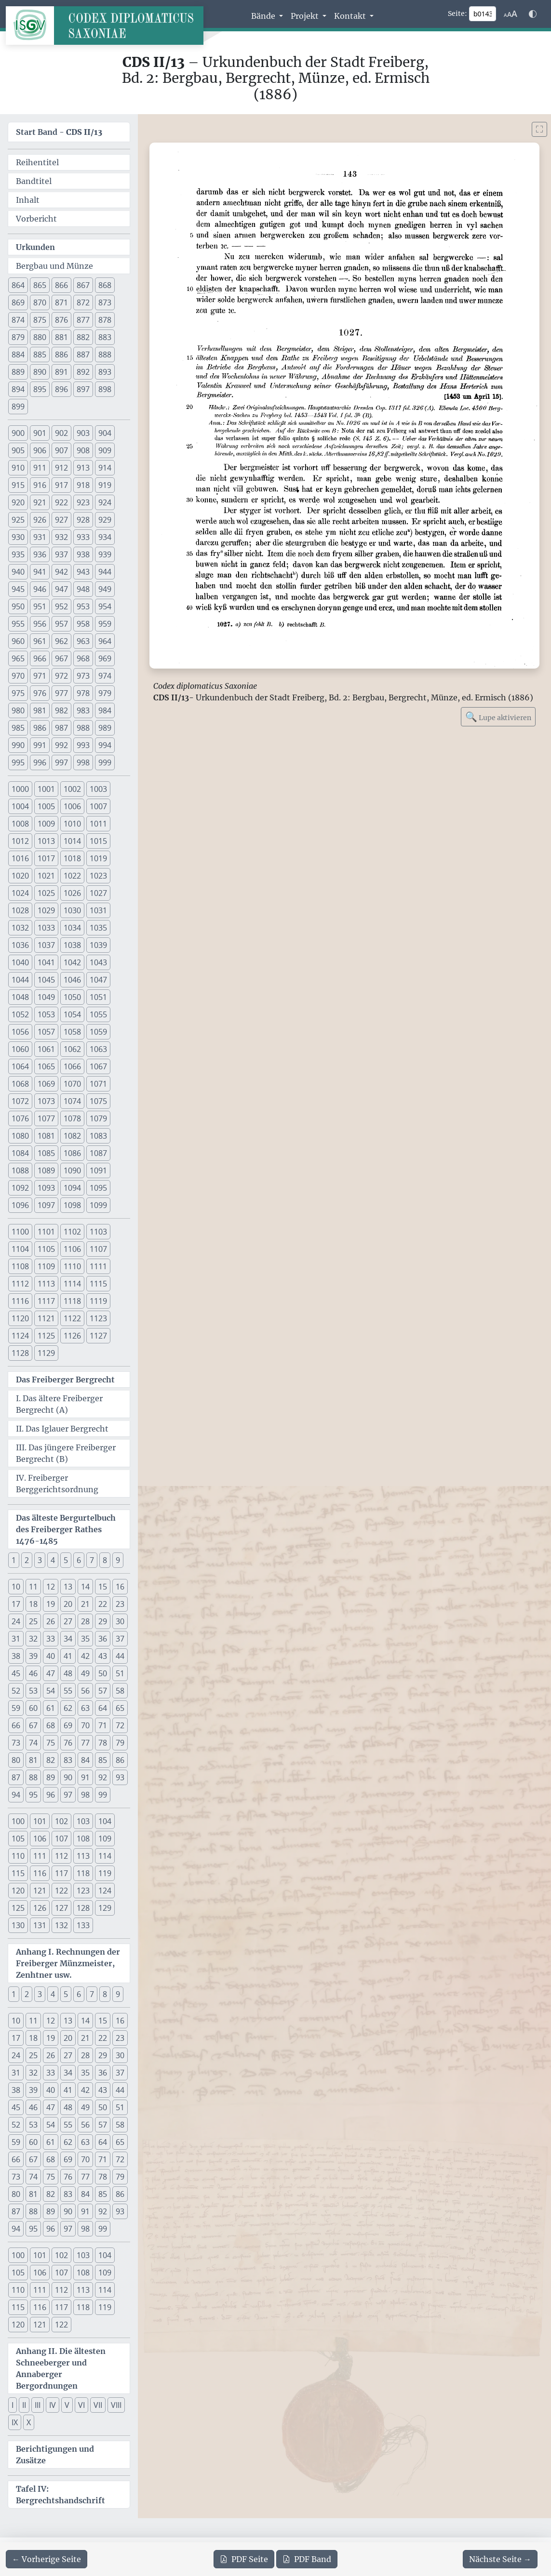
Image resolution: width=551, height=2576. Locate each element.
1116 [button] (20, 1301)
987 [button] (61, 728)
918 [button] (83, 485)
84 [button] (85, 1760)
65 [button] (120, 1708)
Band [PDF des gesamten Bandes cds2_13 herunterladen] (306, 2559)
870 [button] (39, 302)
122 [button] (61, 1890)
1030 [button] (72, 910)
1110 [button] (72, 1266)
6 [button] (79, 1560)
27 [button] (68, 1621)
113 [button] (83, 1856)
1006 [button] (72, 806)
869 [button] (18, 302)
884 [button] (18, 354)
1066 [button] (72, 1066)
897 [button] (83, 389)
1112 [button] (20, 1283)
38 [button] (16, 1656)
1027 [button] (98, 893)
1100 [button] (20, 1231)
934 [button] (104, 537)
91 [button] (85, 1777)
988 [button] (83, 728)
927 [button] (61, 519)
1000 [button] (20, 789)
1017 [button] (46, 858)
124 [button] (104, 1890)
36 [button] (102, 1638)
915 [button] (18, 485)
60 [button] (33, 1708)
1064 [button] (20, 1066)
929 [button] (104, 519)
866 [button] (61, 285)
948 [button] (83, 589)
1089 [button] (46, 1170)
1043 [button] (98, 962)
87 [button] (16, 1777)
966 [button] (39, 658)
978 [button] (83, 693)
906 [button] (39, 450)
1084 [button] (20, 1153)
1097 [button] (46, 1205)
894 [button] (18, 389)
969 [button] (104, 658)
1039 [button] (98, 945)
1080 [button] (20, 1135)
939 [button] (104, 554)
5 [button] (66, 1560)
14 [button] (85, 1586)
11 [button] (33, 1586)
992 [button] (61, 745)
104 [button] (104, 1821)
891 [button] (61, 372)
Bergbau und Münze (54, 266)
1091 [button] (98, 1170)
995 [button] (18, 762)
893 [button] (104, 372)
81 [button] (33, 1760)
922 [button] (61, 502)
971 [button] (39, 675)
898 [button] (104, 389)
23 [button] (120, 1604)
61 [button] (50, 1708)
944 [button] (104, 571)
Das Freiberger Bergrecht (65, 1379)
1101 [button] (46, 1231)
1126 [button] (72, 1335)
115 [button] (18, 1873)
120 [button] (18, 1890)
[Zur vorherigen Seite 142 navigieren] (46, 2559)
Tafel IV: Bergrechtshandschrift (60, 2494)
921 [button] (39, 502)
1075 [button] (98, 1101)
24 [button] (16, 1621)
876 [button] (61, 320)
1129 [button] (46, 1353)
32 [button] (33, 1638)
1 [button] (14, 1560)
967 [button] (61, 658)
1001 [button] (46, 789)
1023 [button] (98, 875)
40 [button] (50, 1656)
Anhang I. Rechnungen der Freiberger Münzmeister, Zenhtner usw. (68, 1963)
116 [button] (39, 1873)
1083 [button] (98, 1135)
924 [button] (104, 502)
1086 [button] (72, 1153)
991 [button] (39, 745)
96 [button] (50, 1794)
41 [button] (68, 1656)
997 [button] (61, 762)
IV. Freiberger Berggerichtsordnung (57, 1483)
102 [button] (61, 1821)
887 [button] (83, 354)
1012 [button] (20, 841)
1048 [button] (20, 997)
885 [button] (39, 354)
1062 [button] (72, 1049)
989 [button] (104, 728)
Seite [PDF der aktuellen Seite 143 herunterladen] (244, 2559)
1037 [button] (46, 945)
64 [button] (102, 1708)
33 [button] (50, 1638)
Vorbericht (36, 218)
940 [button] (18, 571)
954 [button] (104, 606)
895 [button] (39, 389)
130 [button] (18, 1925)
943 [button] (83, 571)
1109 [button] (46, 1266)
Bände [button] (264, 16)
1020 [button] (20, 875)
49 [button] (85, 1673)
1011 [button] (98, 823)
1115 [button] (98, 1283)
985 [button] (18, 728)
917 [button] (61, 485)
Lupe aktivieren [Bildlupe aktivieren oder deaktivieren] (498, 716)
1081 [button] (46, 1135)
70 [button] (85, 1725)
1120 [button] (20, 1318)
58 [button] (120, 1690)
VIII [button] (116, 2405)
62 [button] (68, 1708)
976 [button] (39, 693)
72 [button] (120, 1725)
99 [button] (102, 1794)
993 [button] (83, 745)
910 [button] (18, 467)
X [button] (29, 2422)
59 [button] (16, 1708)
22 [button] (102, 1604)
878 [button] (104, 320)
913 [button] (83, 467)
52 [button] (16, 1690)
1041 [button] (46, 962)
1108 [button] (20, 1266)
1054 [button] (72, 1014)
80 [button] (16, 1760)
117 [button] (61, 1873)
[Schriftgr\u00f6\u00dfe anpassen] (510, 14)
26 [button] (50, 1621)
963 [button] (83, 641)
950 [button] (18, 606)
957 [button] (61, 623)
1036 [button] (20, 945)
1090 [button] (72, 1170)
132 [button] (61, 1925)
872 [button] (83, 302)
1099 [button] (98, 1205)
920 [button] (18, 502)
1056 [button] (20, 1031)
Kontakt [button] (351, 16)
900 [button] (18, 433)
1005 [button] (46, 806)
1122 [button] (72, 1318)
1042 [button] (72, 962)
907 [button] (61, 450)
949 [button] (104, 589)
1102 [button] (72, 1231)
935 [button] (18, 554)
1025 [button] (46, 893)
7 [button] (92, 1560)
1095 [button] (98, 1188)
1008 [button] (20, 823)
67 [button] (33, 1725)
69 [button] (68, 1725)
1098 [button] (72, 1205)
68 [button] (50, 1725)
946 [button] (39, 589)
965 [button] (18, 658)
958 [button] (83, 623)
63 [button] (85, 1708)
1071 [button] (98, 1083)
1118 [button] (72, 1301)
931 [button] (39, 537)
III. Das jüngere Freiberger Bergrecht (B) (66, 1453)
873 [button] (104, 302)
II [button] (24, 2405)
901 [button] (39, 433)
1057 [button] (46, 1031)
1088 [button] (20, 1170)
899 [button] (18, 406)
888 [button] (104, 354)
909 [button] (104, 450)
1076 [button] (20, 1118)
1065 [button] (46, 1066)
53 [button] (33, 1690)
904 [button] (104, 433)
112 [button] (61, 1856)
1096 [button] (20, 1205)
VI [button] (81, 2405)
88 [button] (33, 1777)
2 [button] (27, 1560)
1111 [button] (98, 1266)
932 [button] (61, 537)
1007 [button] (98, 806)
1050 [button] (72, 997)
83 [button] (68, 1760)
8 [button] (105, 1560)
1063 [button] (98, 1049)
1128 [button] (20, 1353)
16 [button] (120, 1586)
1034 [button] (72, 927)
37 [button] (120, 1638)
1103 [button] (98, 1231)
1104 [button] (20, 1249)
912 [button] (61, 467)
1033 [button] (46, 927)
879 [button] (18, 337)
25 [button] (33, 1621)
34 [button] (68, 1638)
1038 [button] (72, 945)
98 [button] (85, 1794)
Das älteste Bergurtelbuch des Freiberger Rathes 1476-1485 (66, 1529)
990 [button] (18, 745)
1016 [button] (20, 858)
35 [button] (85, 1638)
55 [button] (68, 1690)
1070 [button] (72, 1083)
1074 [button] (72, 1101)
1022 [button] (72, 875)
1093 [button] (46, 1188)
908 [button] (83, 450)
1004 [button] (20, 806)
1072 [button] (20, 1101)
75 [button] (50, 1742)
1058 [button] (72, 1031)
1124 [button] (20, 1335)
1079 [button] (98, 1118)
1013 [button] (46, 841)
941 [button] (39, 571)
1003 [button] (98, 789)
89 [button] (50, 1777)
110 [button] (18, 1856)
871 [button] (61, 302)
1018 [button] (72, 858)
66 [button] (16, 1725)
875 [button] (39, 320)
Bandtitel (34, 181)
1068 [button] (20, 1083)
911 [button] (39, 467)
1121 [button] (46, 1318)
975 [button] (18, 693)
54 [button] (50, 1690)
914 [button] (104, 467)
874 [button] (18, 320)
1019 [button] (98, 858)
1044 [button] (20, 979)
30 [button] (120, 1621)
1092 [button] (20, 1188)
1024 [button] (20, 893)
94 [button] (16, 1794)
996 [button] (39, 762)
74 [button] (33, 1742)
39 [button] (33, 1656)
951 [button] (39, 606)
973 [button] (83, 675)
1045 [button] (46, 979)
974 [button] (104, 675)
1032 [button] (20, 927)
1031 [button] (98, 910)
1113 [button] (46, 1283)
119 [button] (104, 1873)
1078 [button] (72, 1118)
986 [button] (39, 728)
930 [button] (18, 537)
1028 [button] (20, 910)
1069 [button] (46, 1083)
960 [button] (18, 641)
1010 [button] (72, 823)
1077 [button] (46, 1118)
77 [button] (85, 1742)
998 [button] (83, 762)
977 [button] (61, 693)
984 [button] (104, 710)
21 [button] (85, 1604)
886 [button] (61, 354)
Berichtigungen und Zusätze (55, 2454)
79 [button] (120, 1742)
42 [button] (85, 1656)
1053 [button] (46, 1014)
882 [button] (83, 337)
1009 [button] (46, 823)
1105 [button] (46, 1249)
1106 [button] (72, 1249)
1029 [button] (46, 910)
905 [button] (18, 450)
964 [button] (104, 641)
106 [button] (39, 1838)
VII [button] (98, 2405)
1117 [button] (46, 1301)
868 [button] (104, 285)
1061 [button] (46, 1049)
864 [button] (18, 285)
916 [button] (39, 485)
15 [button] (102, 1586)
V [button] (67, 2405)
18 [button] (33, 1604)
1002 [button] (72, 789)
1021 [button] (46, 875)
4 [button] (53, 1560)
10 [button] (16, 1586)
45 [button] (16, 1673)
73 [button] (16, 1742)
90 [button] (68, 1777)
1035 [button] (98, 927)
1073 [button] (46, 1101)
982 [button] (61, 710)
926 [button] (39, 519)
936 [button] (39, 554)
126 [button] (39, 1908)
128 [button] (83, 1908)
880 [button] (39, 337)
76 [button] (68, 1742)
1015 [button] (98, 841)
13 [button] (68, 1586)
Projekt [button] (306, 16)
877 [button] (83, 320)
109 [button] (104, 1838)
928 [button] (83, 519)
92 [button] (102, 1777)
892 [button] (83, 372)
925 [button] (18, 519)
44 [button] (120, 1656)
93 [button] (120, 1777)
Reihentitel (37, 162)
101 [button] (39, 1821)
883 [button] (104, 337)
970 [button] (18, 675)
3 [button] (40, 1560)
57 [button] (102, 1690)
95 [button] (33, 1794)
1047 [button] (98, 979)
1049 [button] (46, 997)
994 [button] (104, 745)
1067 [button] (98, 1066)
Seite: (457, 13)
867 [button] (83, 285)
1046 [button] (72, 979)
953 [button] (83, 606)
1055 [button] (98, 1014)
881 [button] (61, 337)
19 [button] (50, 1604)
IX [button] (15, 2422)
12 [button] (50, 1586)
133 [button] (83, 1925)
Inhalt (28, 200)
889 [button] (18, 372)
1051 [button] (98, 997)
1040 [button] (20, 962)
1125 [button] (46, 1335)
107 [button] (61, 1838)
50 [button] (102, 1673)
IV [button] (52, 2405)
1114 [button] (72, 1283)
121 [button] (39, 1890)
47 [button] (50, 1673)
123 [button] (83, 1890)
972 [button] (61, 675)
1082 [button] (72, 1135)
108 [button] (83, 1838)
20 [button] (68, 1604)
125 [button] (18, 1908)
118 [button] (83, 1873)
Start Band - (59, 132)
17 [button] (16, 1604)
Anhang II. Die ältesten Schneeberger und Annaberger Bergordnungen (61, 2368)
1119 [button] (98, 1301)
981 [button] (39, 710)
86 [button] (120, 1760)
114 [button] (104, 1856)
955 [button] (18, 623)
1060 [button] (20, 1049)
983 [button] (83, 710)
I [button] (12, 2405)
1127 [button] (98, 1335)
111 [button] (39, 1856)
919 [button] (104, 485)
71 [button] (102, 1725)
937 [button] (61, 554)
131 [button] (39, 1925)
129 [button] (104, 1908)
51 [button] (120, 1673)
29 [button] (102, 1621)
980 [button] (18, 710)
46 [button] (33, 1673)
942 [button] (61, 571)
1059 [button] (98, 1031)
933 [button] (83, 537)
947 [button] (61, 589)
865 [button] (39, 285)
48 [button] (68, 1673)
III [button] (37, 2405)
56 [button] (85, 1690)
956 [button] (39, 623)
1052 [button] (20, 1014)
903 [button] (83, 433)
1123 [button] (98, 1318)
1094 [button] (72, 1188)
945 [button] (18, 589)
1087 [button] (98, 1153)
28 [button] (85, 1621)
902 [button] (61, 433)
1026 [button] (72, 893)
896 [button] (61, 389)
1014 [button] (72, 841)
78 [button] (102, 1742)
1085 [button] (46, 1153)
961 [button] (39, 641)
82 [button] (50, 1760)
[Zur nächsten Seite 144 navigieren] (500, 2559)
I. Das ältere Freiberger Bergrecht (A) (59, 1404)
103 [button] (83, 1821)
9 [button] (118, 1560)
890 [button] (39, 372)
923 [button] (83, 502)
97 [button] (68, 1794)
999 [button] (104, 762)
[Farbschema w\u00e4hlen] (532, 14)
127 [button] (61, 1908)
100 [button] (18, 1821)
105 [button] (18, 1838)
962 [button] (61, 641)
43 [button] (102, 1656)
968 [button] (83, 658)
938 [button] (83, 554)
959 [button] (104, 623)
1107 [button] (98, 1249)
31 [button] (16, 1638)
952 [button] (61, 606)
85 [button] (102, 1760)
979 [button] (104, 693)
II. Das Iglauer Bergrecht (62, 1428)
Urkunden (35, 247)
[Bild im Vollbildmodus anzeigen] (539, 129)
